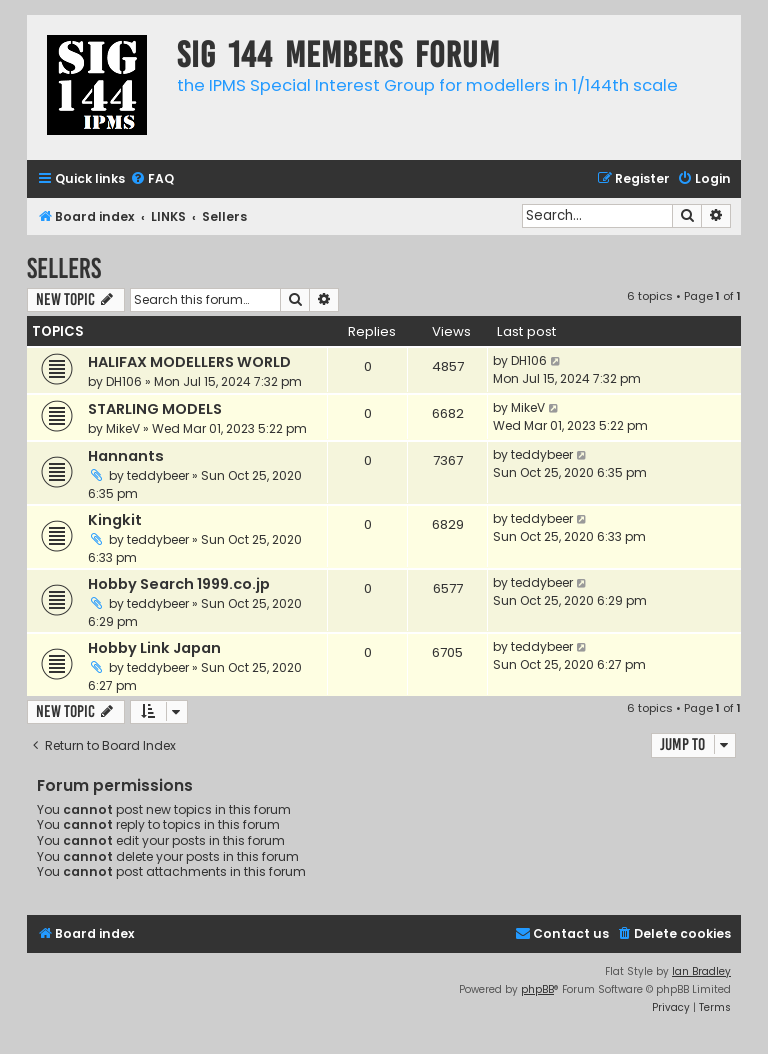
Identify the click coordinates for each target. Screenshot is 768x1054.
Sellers (64, 268)
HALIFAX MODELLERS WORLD (189, 362)
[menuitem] (152, 179)
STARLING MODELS (155, 409)
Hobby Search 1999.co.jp (179, 584)
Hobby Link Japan (154, 648)
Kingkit (115, 520)
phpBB (537, 989)
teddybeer (158, 475)
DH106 (124, 381)
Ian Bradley (701, 971)
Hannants (126, 456)
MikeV (123, 428)
